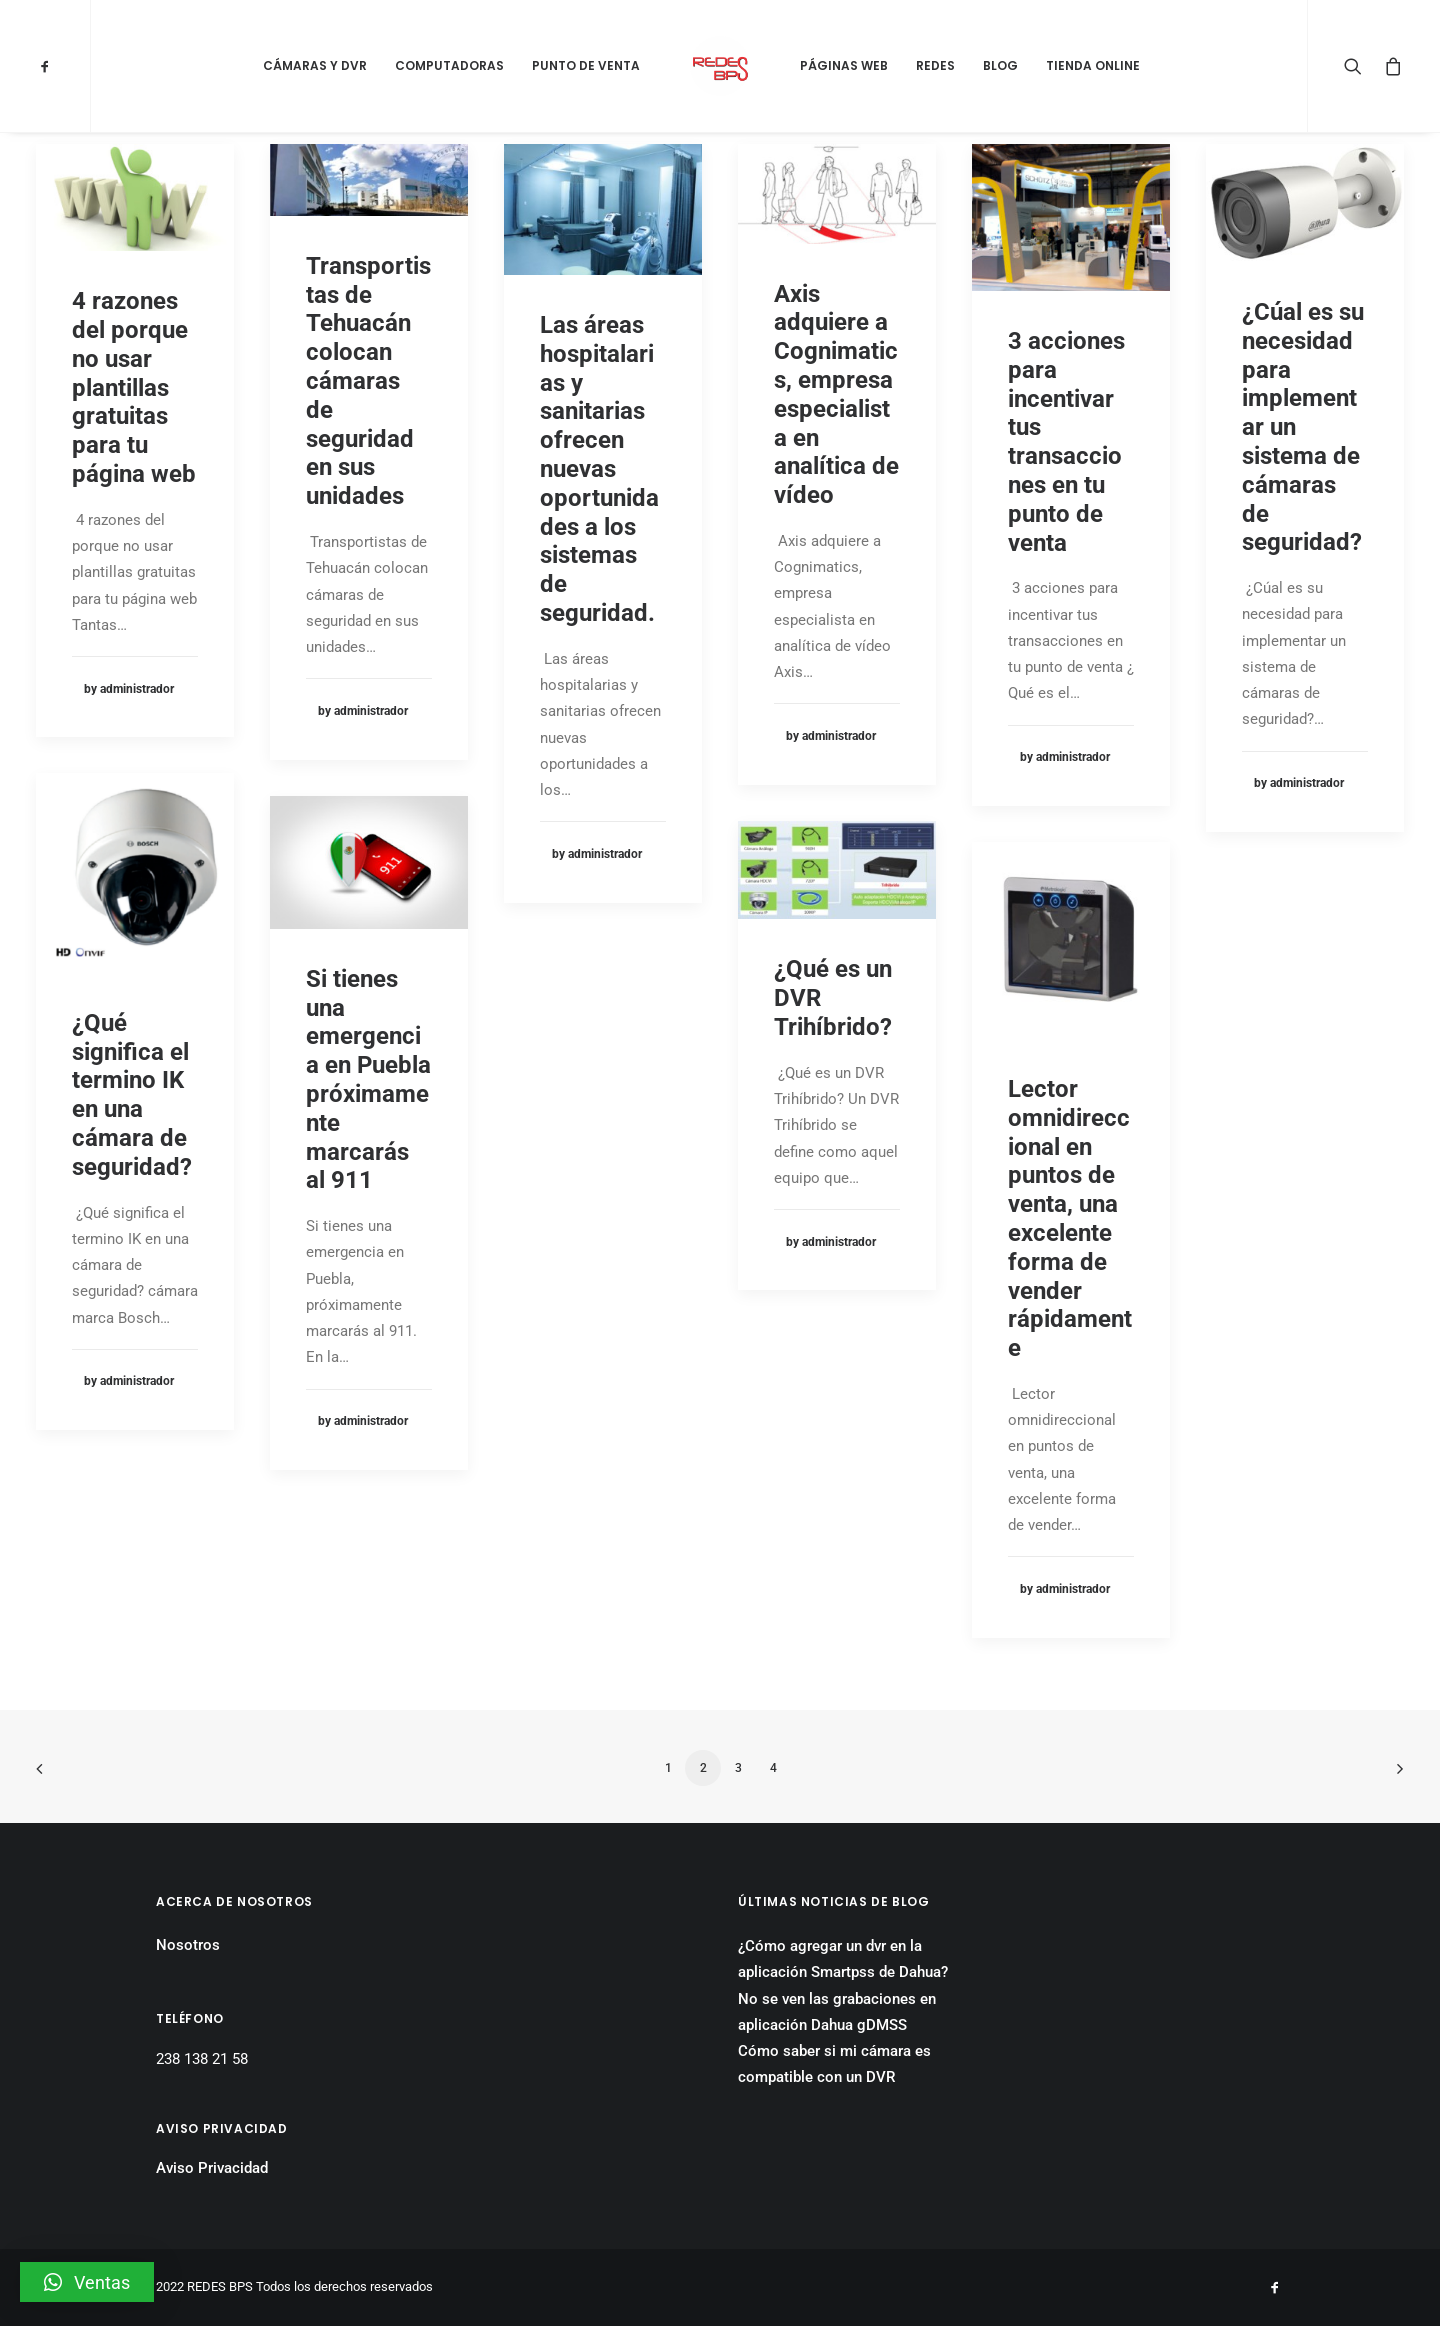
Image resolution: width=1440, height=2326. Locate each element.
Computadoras (449, 65)
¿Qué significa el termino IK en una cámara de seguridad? (132, 1095)
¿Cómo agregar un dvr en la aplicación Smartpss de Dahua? (843, 1959)
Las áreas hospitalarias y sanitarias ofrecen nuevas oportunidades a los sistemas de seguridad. (599, 469)
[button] (87, 2282)
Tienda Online (1093, 65)
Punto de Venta (586, 65)
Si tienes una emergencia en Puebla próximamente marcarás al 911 (368, 1080)
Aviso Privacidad (212, 2168)
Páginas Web (844, 65)
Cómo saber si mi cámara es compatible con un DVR (834, 2064)
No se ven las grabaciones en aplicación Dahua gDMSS (837, 2012)
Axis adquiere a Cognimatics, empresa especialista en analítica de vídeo (836, 395)
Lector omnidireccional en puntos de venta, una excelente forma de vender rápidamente (1070, 1218)
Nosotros (188, 1945)
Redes (935, 65)
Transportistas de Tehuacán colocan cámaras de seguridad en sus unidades (368, 381)
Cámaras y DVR (315, 65)
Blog (1000, 65)
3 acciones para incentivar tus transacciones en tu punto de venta (1066, 442)
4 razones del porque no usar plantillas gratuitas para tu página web (134, 387)
